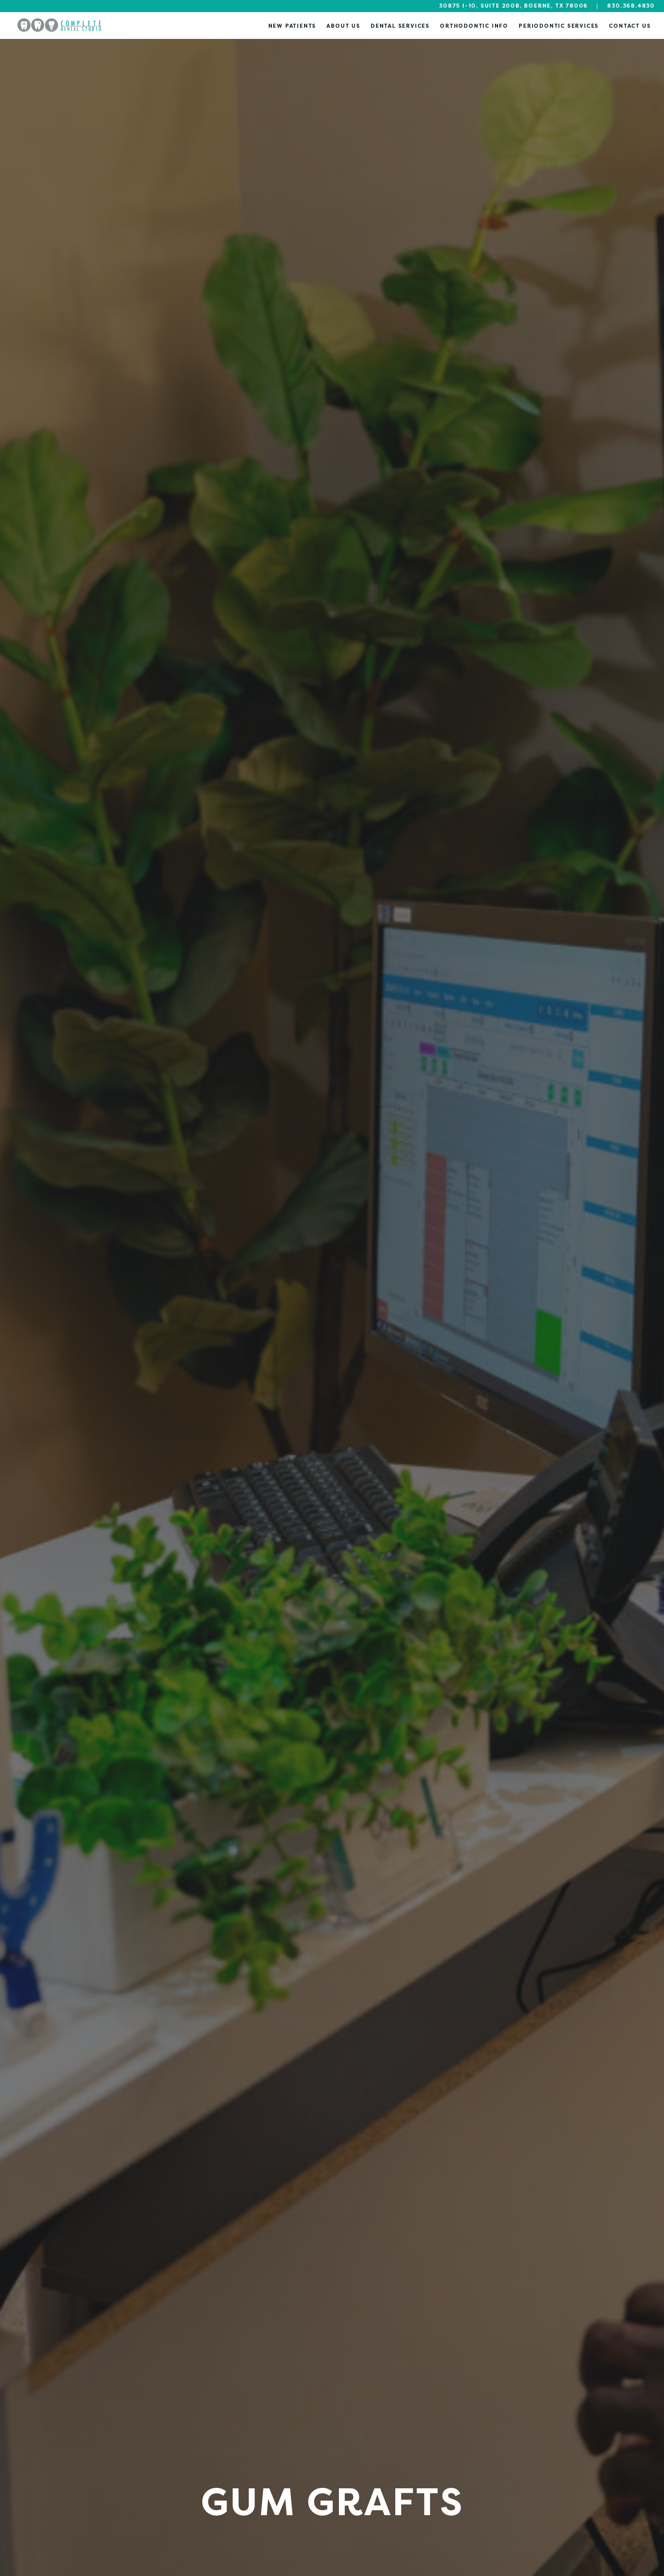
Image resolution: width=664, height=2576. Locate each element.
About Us (343, 26)
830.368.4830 (631, 5)
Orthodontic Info (474, 26)
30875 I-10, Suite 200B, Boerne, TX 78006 (513, 5)
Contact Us (630, 26)
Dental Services (400, 26)
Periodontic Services (559, 26)
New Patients (292, 26)
